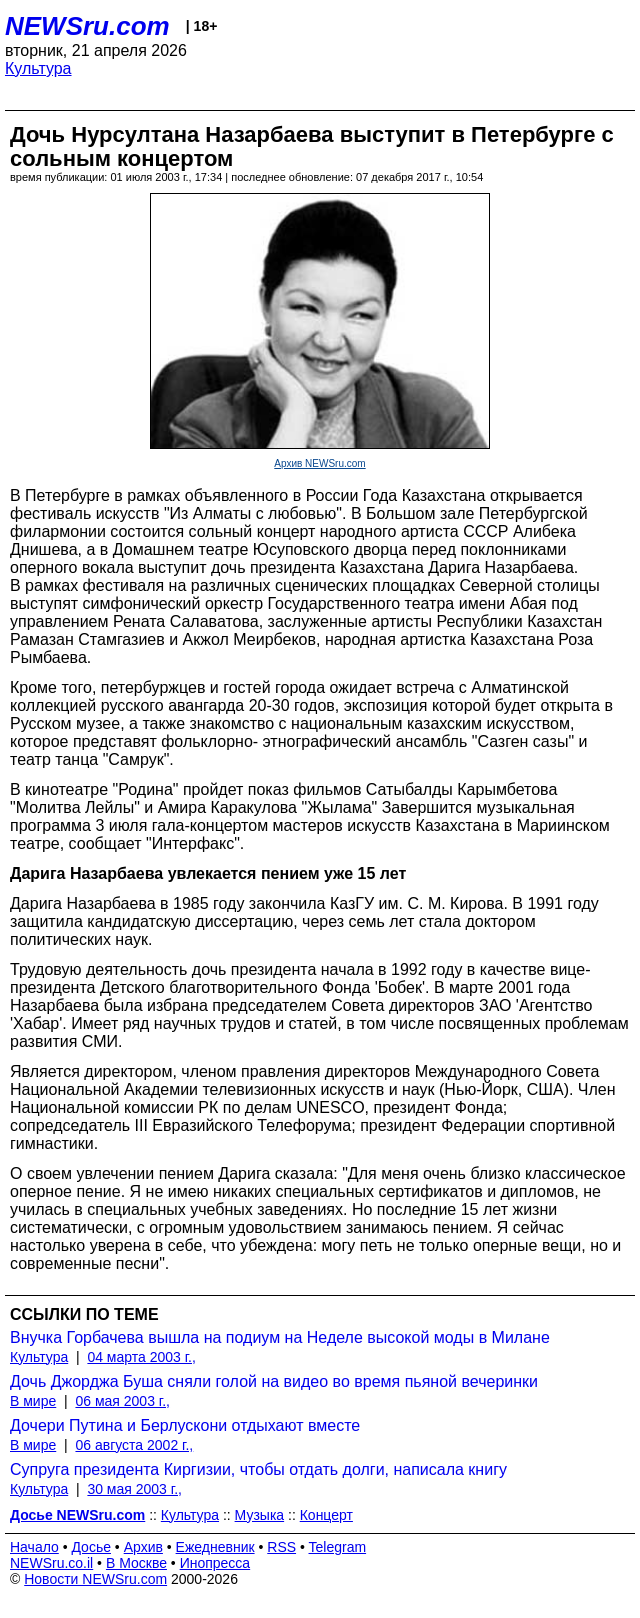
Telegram (338, 1547)
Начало (34, 1547)
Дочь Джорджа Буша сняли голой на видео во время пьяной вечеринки (274, 1381)
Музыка (260, 1515)
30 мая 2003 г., (134, 1489)
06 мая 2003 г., (122, 1401)
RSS (281, 1547)
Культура (38, 68)
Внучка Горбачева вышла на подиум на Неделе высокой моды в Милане (280, 1337)
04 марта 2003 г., (141, 1357)
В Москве (136, 1563)
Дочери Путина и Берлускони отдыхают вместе (185, 1425)
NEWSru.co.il (51, 1563)
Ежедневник (215, 1547)
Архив (143, 1547)
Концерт (326, 1515)
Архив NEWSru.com (319, 463)
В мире (33, 1401)
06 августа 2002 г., (134, 1445)
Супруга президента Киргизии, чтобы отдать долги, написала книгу (258, 1469)
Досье (91, 1547)
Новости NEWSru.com (95, 1579)
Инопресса (215, 1563)
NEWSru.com (87, 26)
